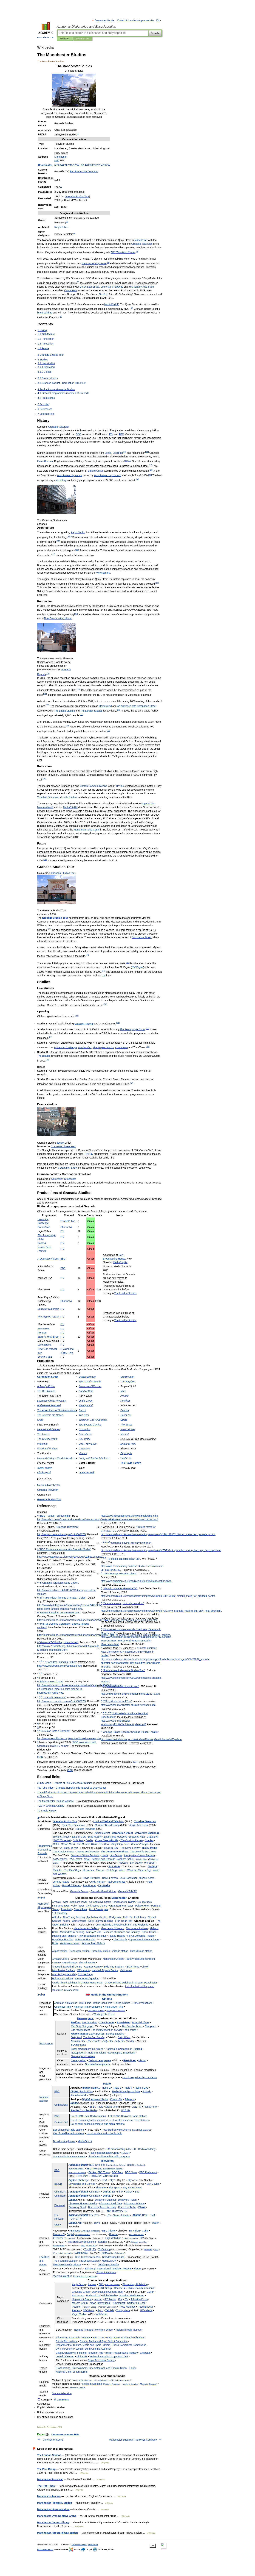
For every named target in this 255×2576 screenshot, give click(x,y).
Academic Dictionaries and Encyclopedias (86, 26)
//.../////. (69, 1556)
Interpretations (82, 38)
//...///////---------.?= (80, 1689)
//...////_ (77, 1519)
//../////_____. (158, 1534)
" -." (123, 1558)
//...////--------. (136, 1640)
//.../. (59, 1665)
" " (67, 1526)
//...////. (130, 1693)
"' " (61, 1662)
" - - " (55, 1515)
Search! (155, 33)
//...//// (61, 1534)
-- (45, 1356)
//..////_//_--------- (155, 1663)
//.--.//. (128, 1705)
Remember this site (104, 20)
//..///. (69, 1738)
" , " (60, 1612)
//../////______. (97, 1620)
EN (158, 20)
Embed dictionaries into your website (135, 20)
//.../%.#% (141, 1739)
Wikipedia (64, 38)
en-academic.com (45, 30)
